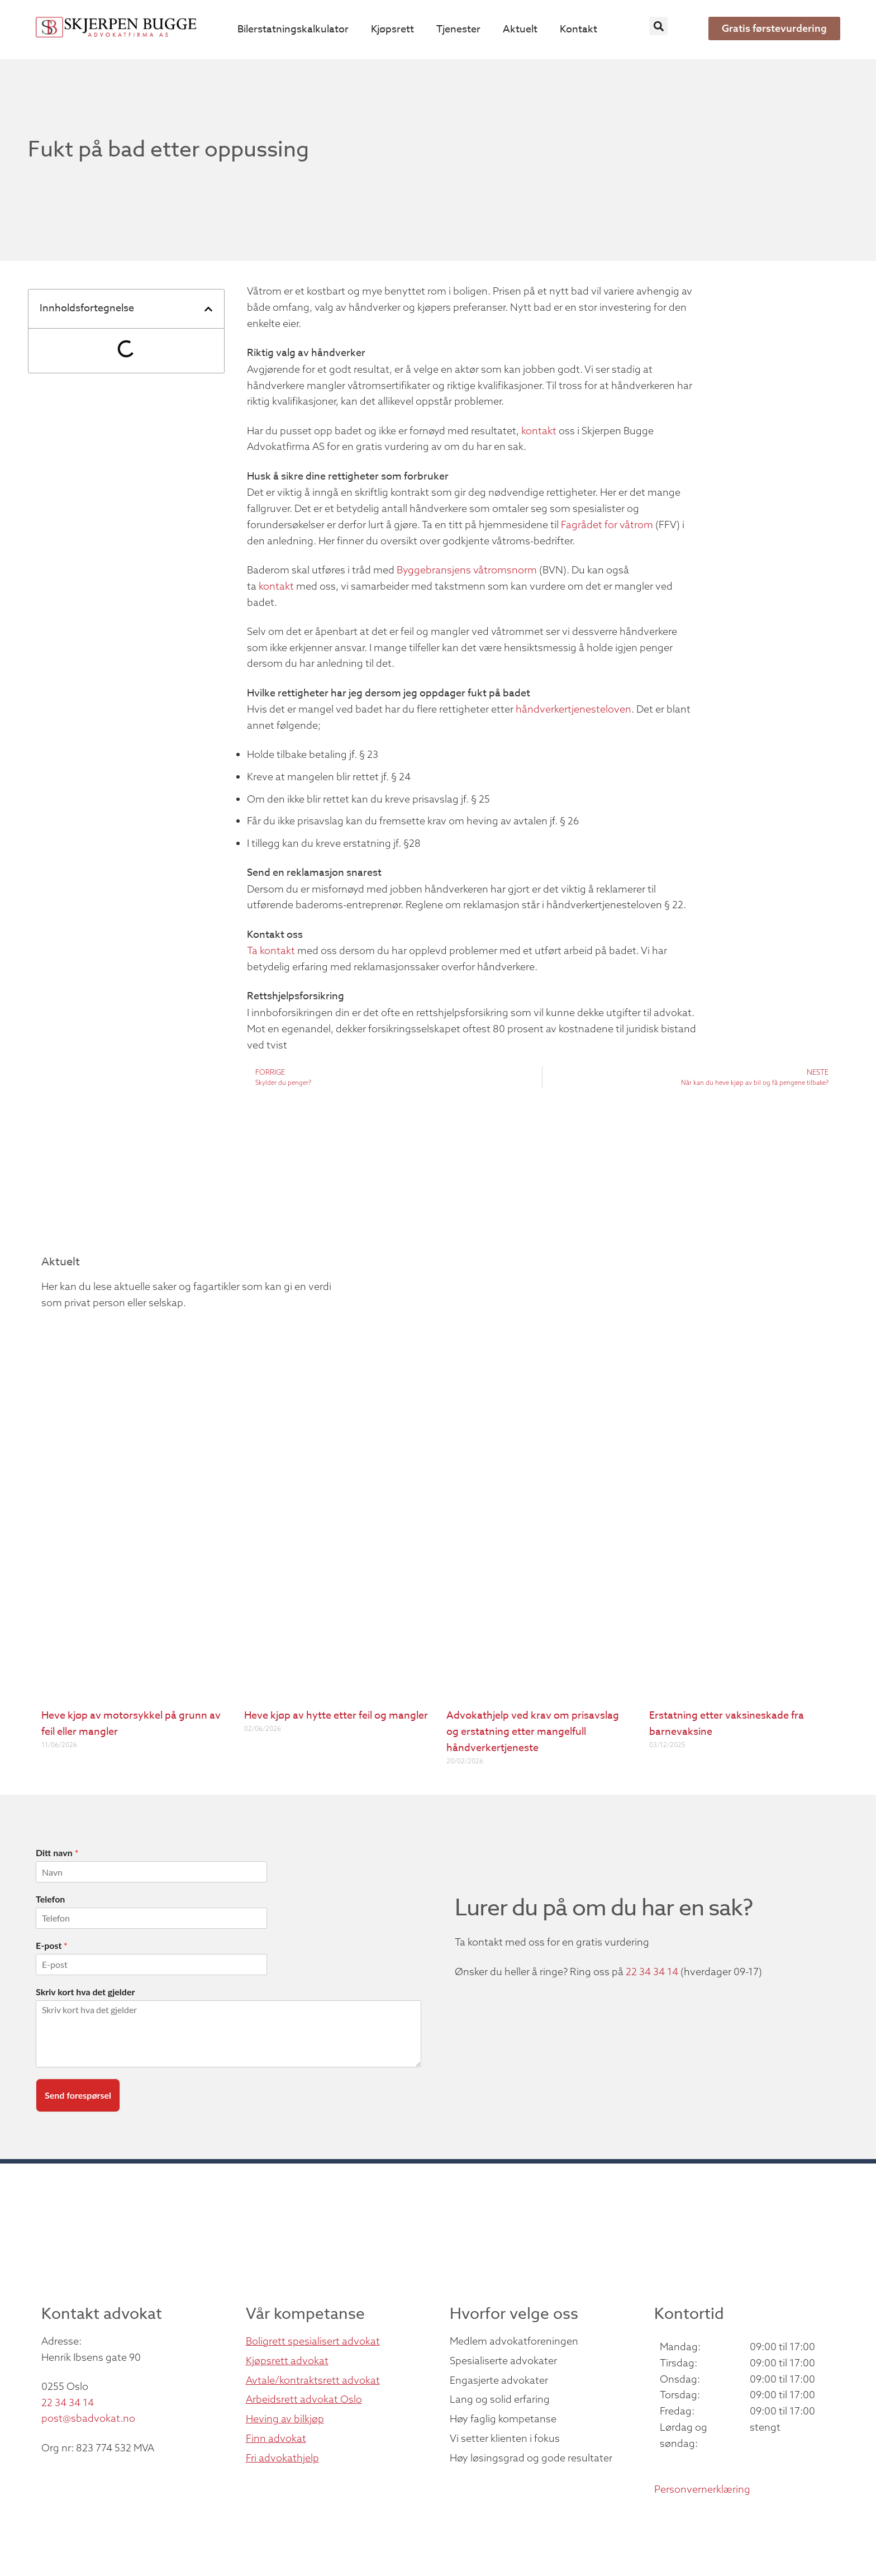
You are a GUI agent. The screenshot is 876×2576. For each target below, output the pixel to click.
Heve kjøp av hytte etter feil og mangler (336, 1715)
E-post (51, 1945)
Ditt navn (57, 1852)
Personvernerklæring (702, 2489)
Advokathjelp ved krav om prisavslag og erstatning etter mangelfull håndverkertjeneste (532, 1732)
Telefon (50, 1899)
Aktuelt (520, 29)
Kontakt (578, 29)
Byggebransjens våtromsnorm (467, 569)
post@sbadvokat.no (88, 2418)
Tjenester (458, 29)
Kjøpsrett (392, 29)
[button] (658, 26)
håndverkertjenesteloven (573, 709)
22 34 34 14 (652, 1971)
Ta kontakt (271, 950)
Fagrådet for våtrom (607, 524)
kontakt (538, 430)
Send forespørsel (78, 2095)
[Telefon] (151, 1918)
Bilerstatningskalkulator (293, 29)
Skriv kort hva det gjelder (85, 1991)
